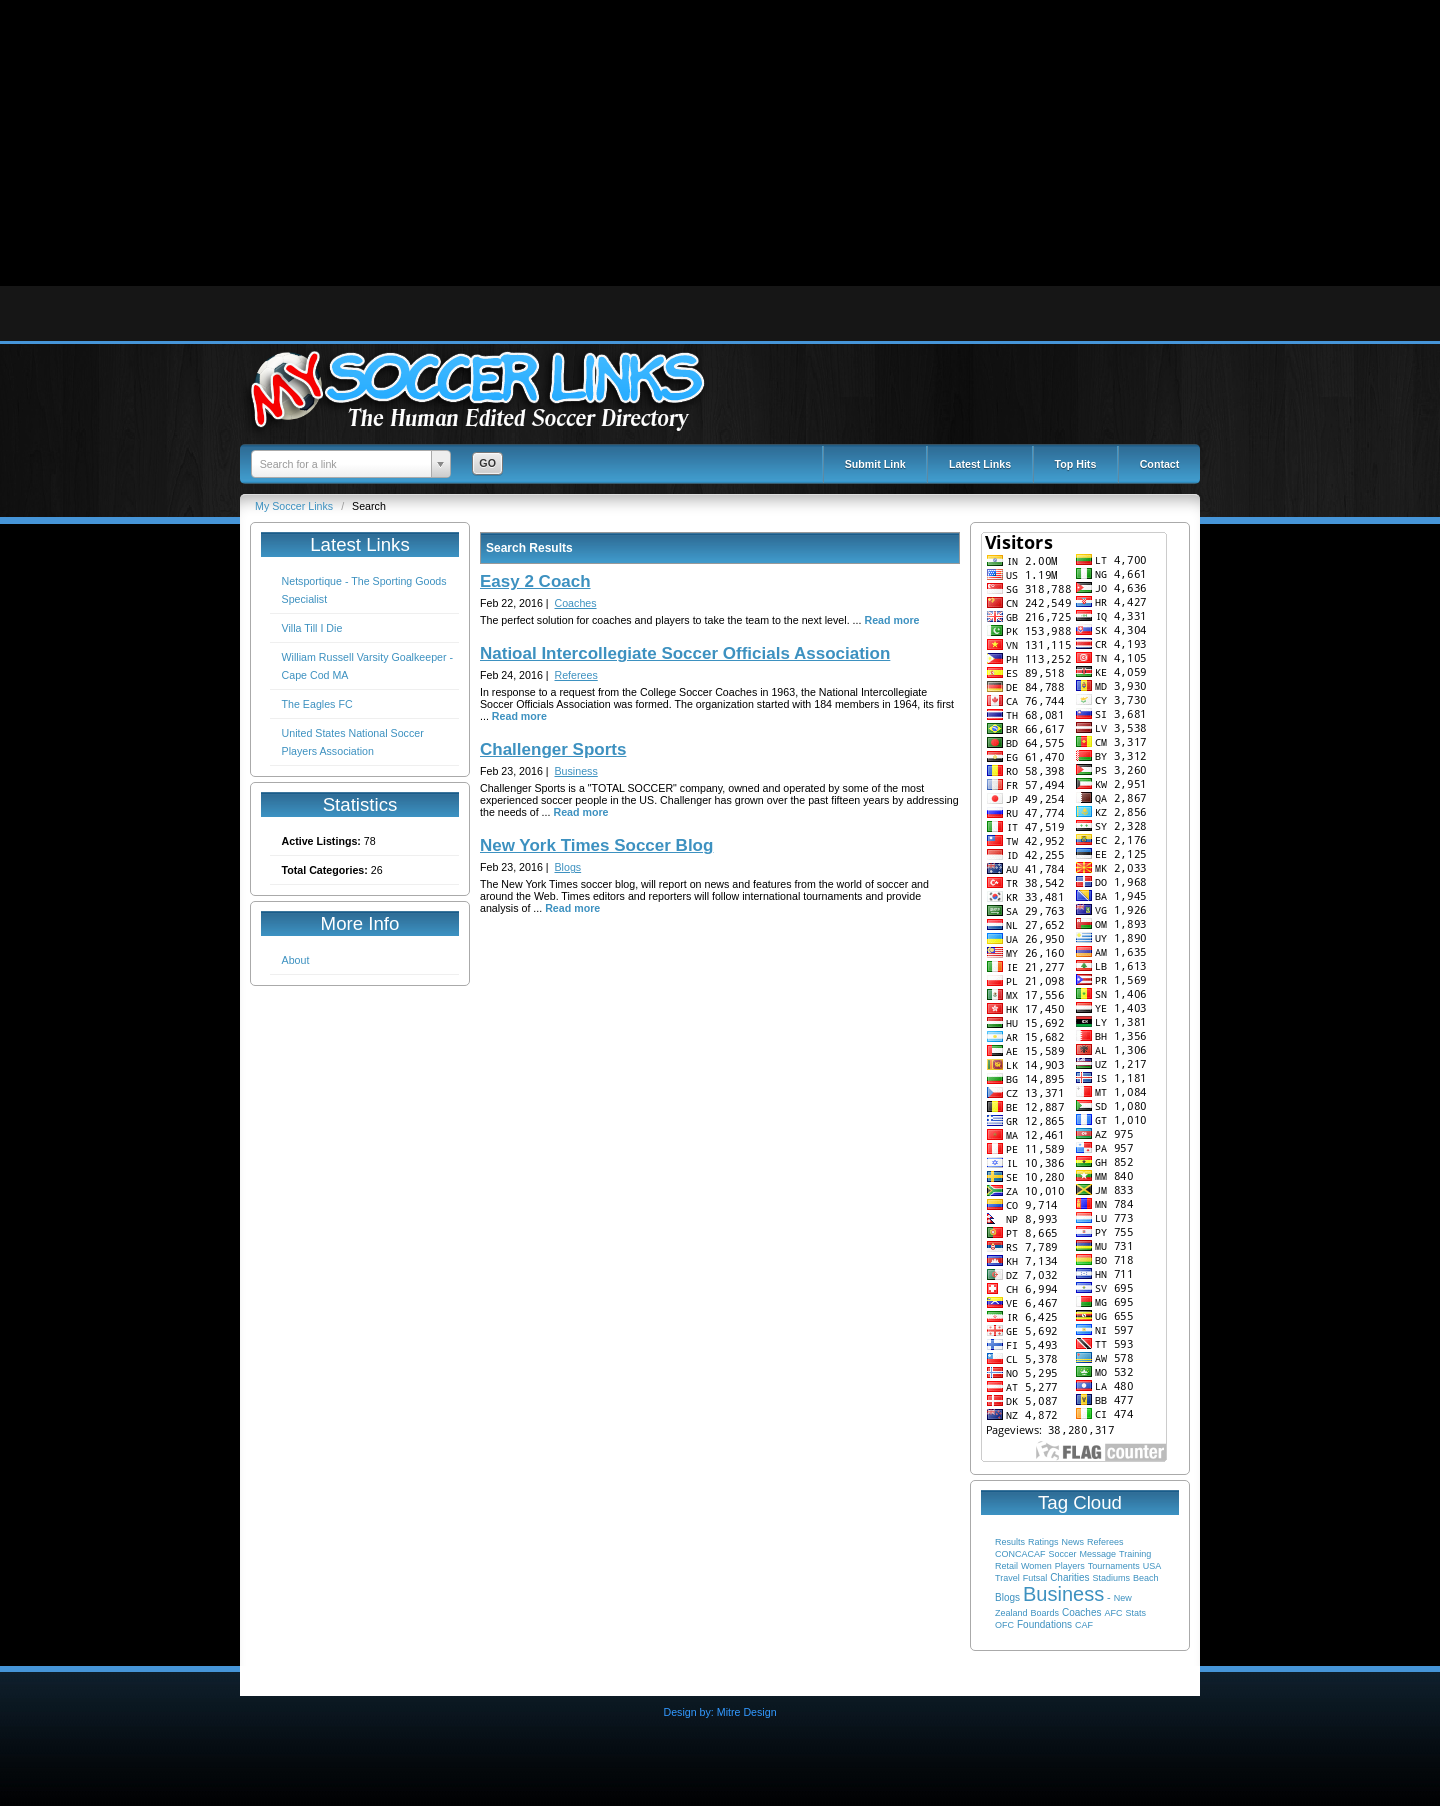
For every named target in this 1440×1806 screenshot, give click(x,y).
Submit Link (875, 464)
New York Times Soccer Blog (596, 845)
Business (1063, 1594)
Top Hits (1076, 464)
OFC (1004, 1625)
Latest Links (980, 464)
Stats (1135, 1613)
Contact (1160, 464)
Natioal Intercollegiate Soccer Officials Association (685, 653)
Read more (891, 620)
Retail (1006, 1566)
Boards (1045, 1613)
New (1123, 1598)
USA (1152, 1566)
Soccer (1062, 1554)
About (296, 960)
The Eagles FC (317, 704)
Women (1036, 1566)
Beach (1146, 1578)
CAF (1084, 1625)
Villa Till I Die (312, 628)
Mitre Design (747, 1712)
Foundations (1044, 1624)
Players (1070, 1566)
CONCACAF (1020, 1554)
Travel (1007, 1578)
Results (1010, 1542)
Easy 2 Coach (535, 581)
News (1072, 1542)
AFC (1113, 1613)
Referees (1105, 1542)
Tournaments (1114, 1566)
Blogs (1007, 1597)
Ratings (1043, 1542)
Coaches (1081, 1612)
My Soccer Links (295, 506)
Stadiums (1112, 1578)
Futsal (1035, 1578)
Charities (1069, 1577)
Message (1097, 1554)
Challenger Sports (553, 749)
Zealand (1011, 1613)
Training (1135, 1554)
